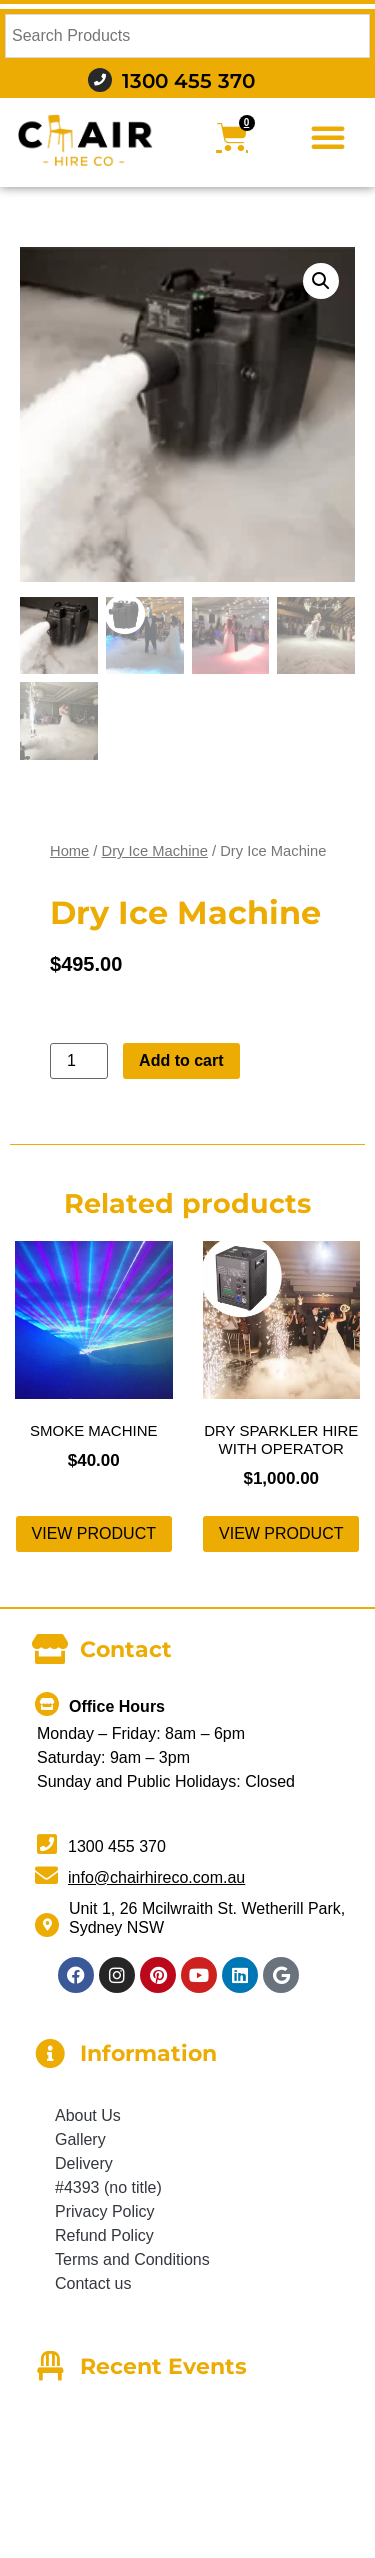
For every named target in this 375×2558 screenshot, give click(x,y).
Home (69, 851)
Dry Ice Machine (155, 851)
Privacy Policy (105, 2211)
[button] (328, 137)
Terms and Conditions (132, 2259)
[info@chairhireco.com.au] (46, 1875)
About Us (88, 2115)
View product (94, 1533)
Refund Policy (104, 2235)
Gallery (80, 2139)
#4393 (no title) (108, 2187)
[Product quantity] (79, 1061)
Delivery (84, 2163)
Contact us (93, 2283)
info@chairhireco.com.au (156, 1877)
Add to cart (181, 1060)
